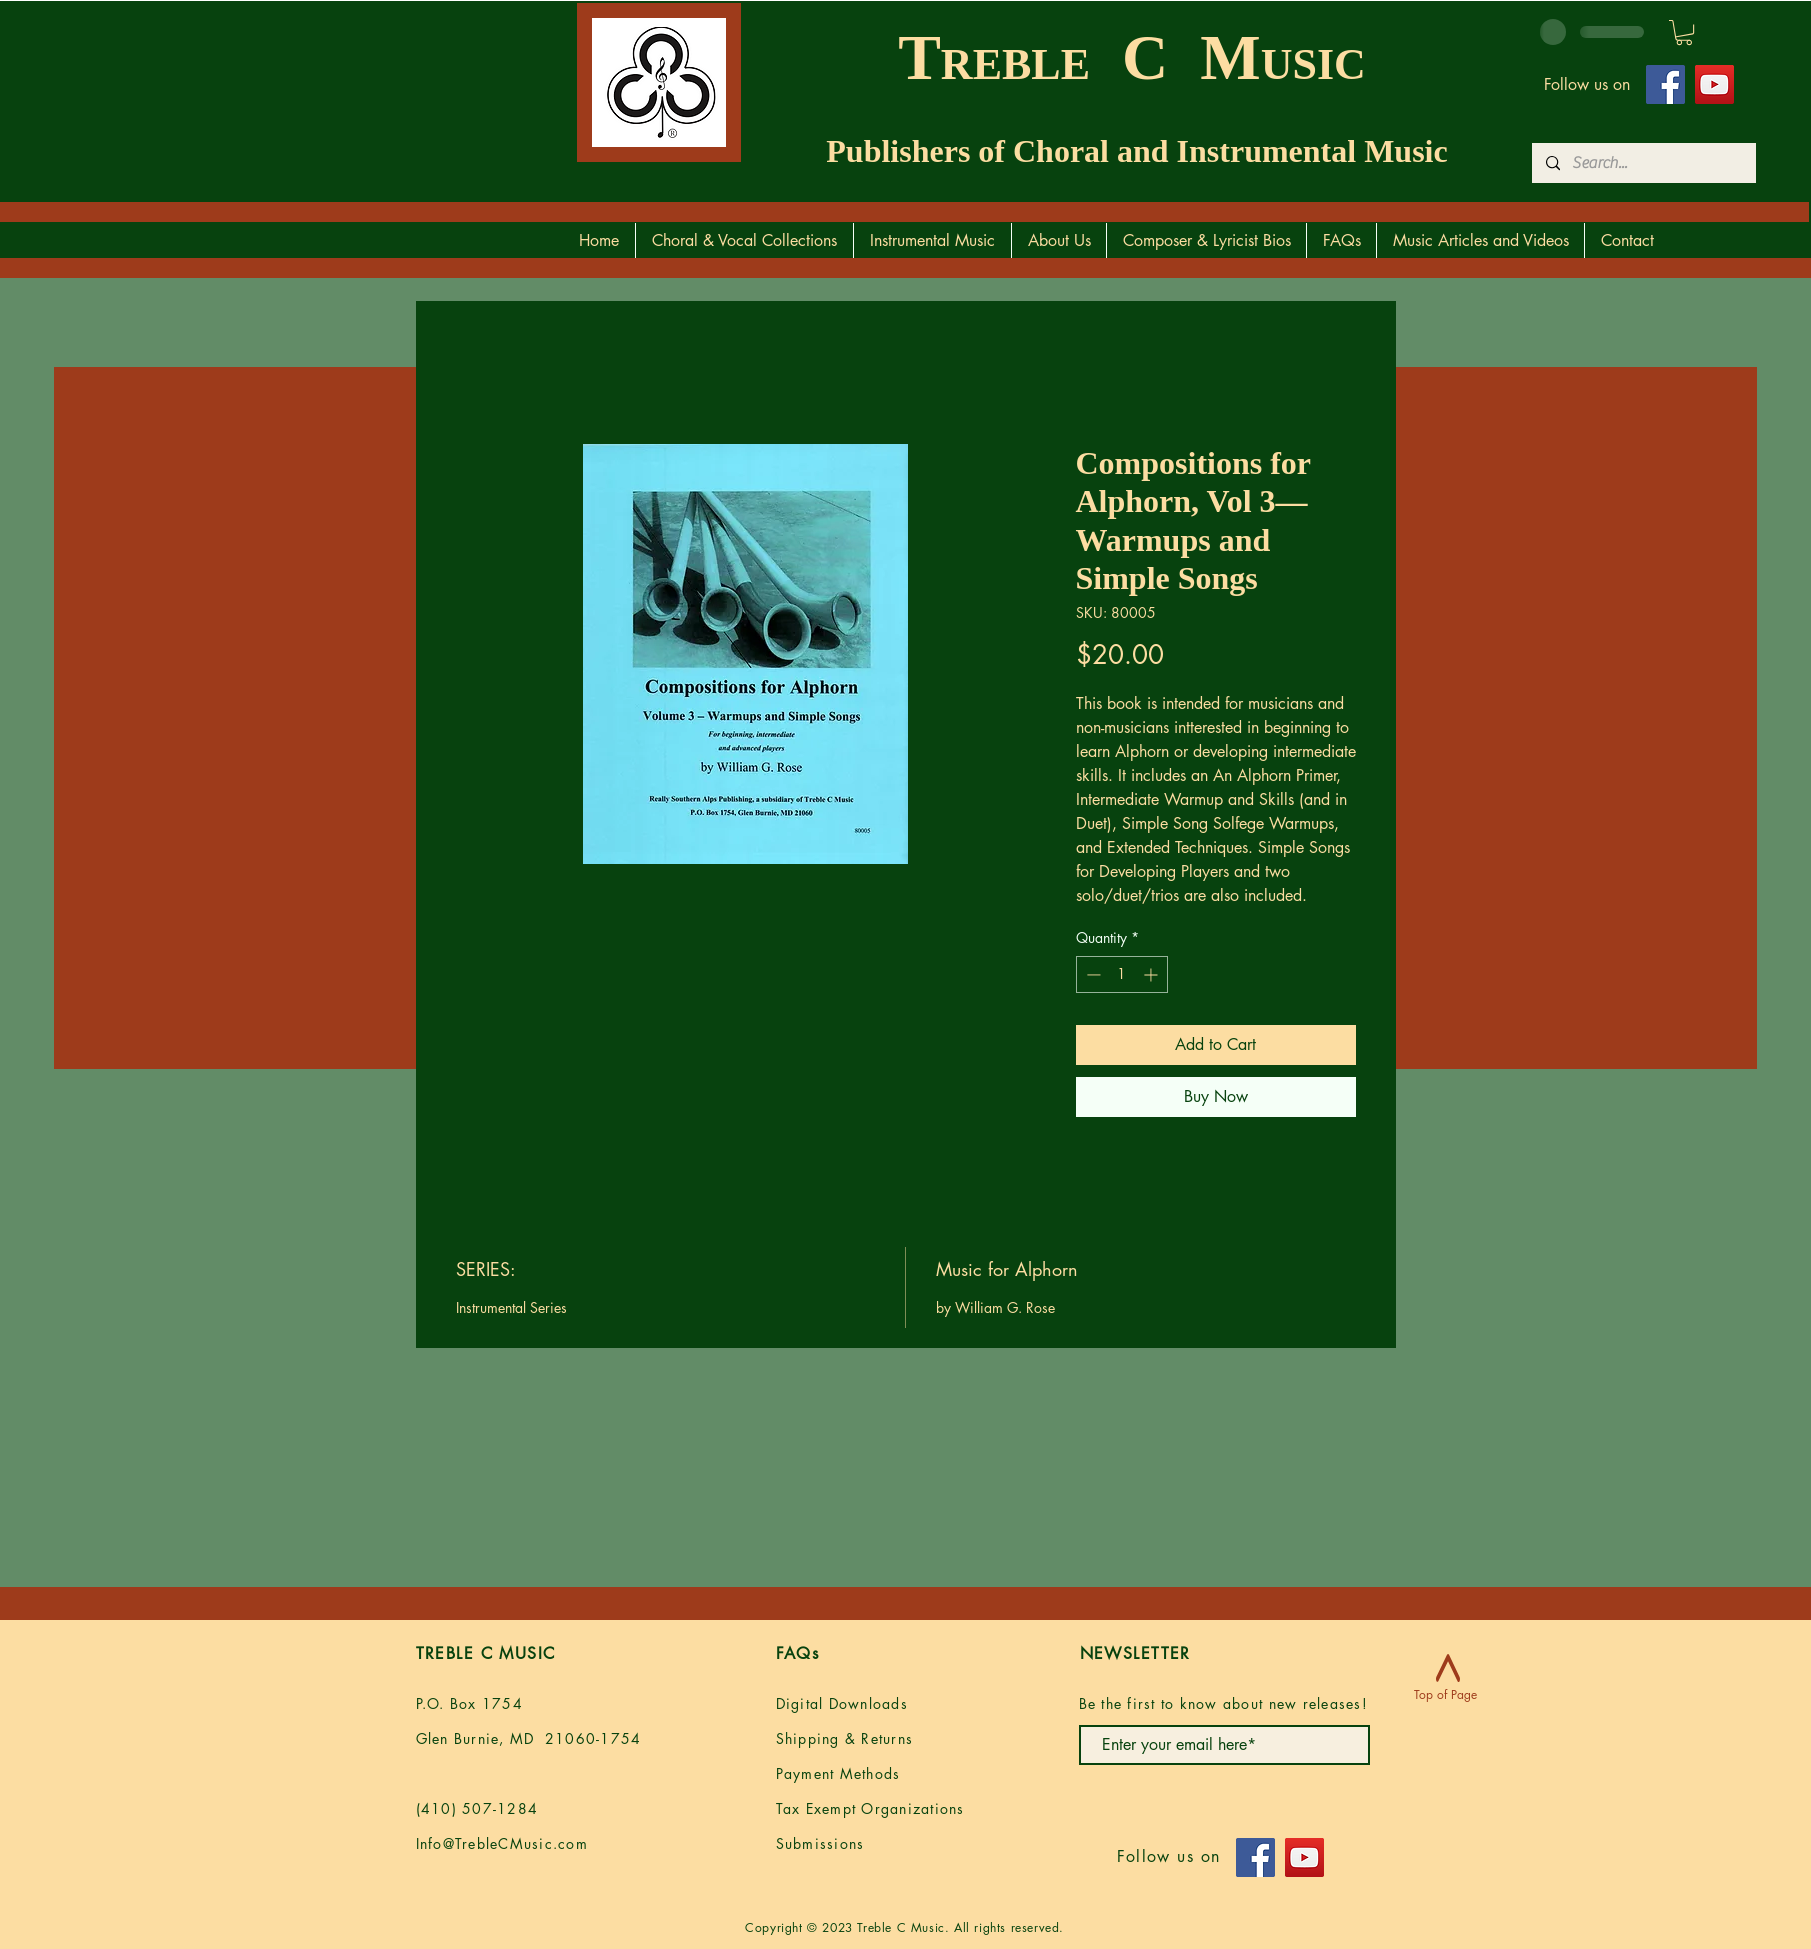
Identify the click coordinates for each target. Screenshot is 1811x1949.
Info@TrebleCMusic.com (502, 1843)
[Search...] (1643, 163)
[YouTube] (1714, 84)
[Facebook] (1665, 84)
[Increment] (1152, 974)
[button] (1684, 32)
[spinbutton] (1122, 974)
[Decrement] (1091, 974)
